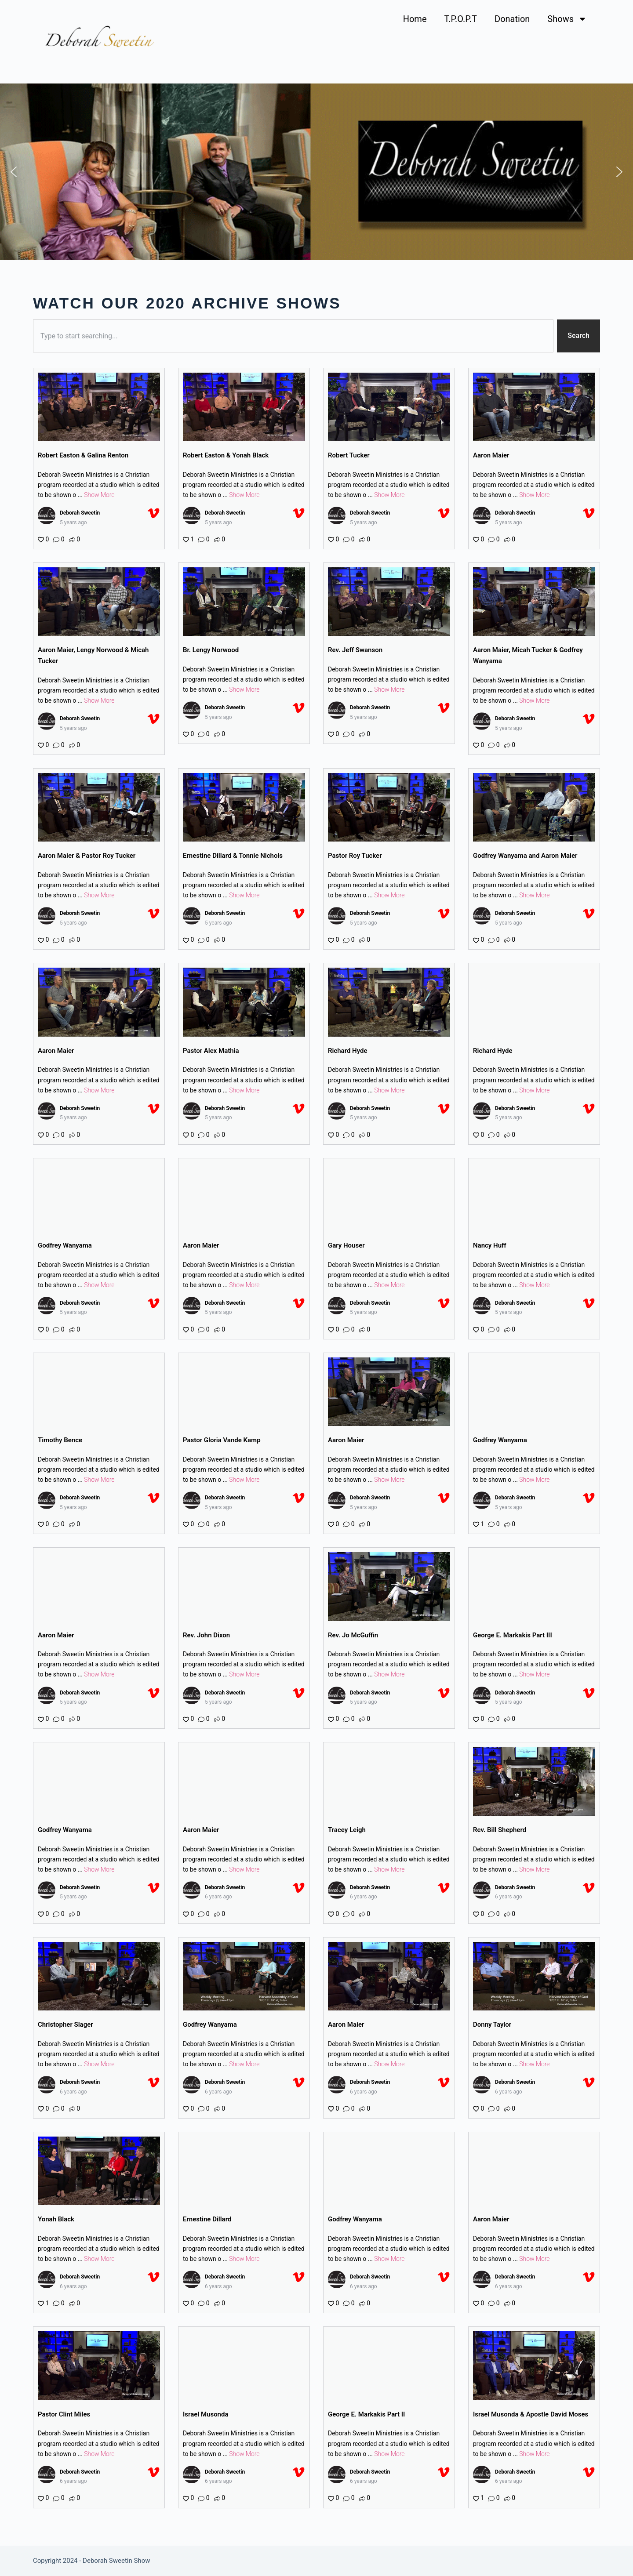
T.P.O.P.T (460, 19)
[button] (14, 172)
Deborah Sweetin (80, 513)
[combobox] (293, 335)
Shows (567, 19)
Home (415, 19)
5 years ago (73, 522)
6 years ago (218, 1897)
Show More (99, 494)
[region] (316, 171)
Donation (512, 19)
